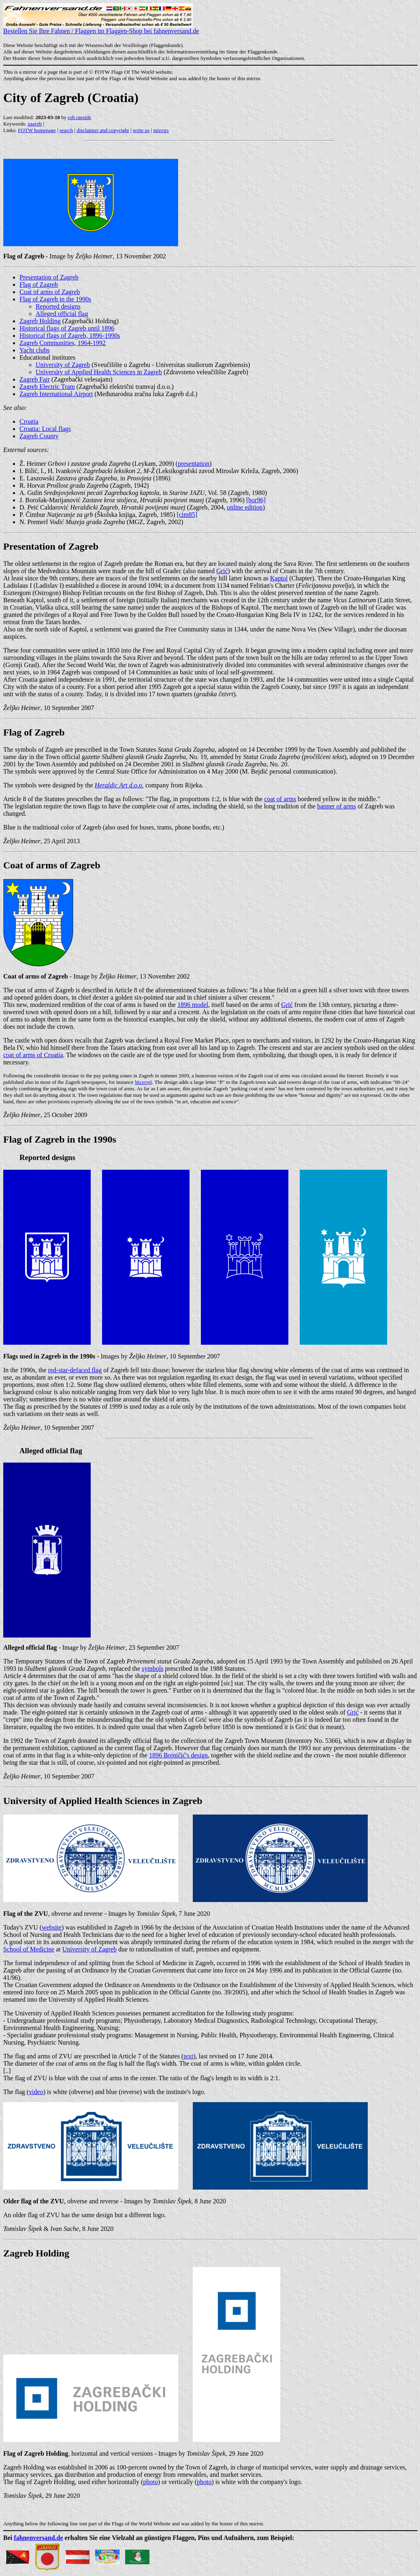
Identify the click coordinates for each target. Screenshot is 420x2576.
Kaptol (279, 578)
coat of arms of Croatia (33, 1054)
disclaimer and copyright (103, 130)
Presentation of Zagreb (49, 277)
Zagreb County (38, 436)
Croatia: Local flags (45, 428)
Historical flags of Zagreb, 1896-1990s (69, 335)
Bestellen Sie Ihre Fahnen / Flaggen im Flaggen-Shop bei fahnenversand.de (101, 28)
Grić (222, 570)
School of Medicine (28, 1949)
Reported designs (58, 306)
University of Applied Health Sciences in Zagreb (99, 372)
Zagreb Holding (40, 321)
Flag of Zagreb (38, 284)
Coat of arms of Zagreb (49, 291)
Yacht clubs (34, 350)
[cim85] (187, 514)
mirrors (160, 130)
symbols (152, 1668)
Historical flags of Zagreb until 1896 (66, 328)
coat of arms (280, 798)
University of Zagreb (63, 364)
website (52, 1927)
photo (150, 2481)
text (188, 2056)
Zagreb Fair (34, 379)
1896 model (192, 1004)
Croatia (28, 421)
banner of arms (336, 806)
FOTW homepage (36, 130)
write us (141, 130)
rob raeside (79, 117)
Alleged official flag (62, 313)
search (66, 130)
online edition (244, 507)
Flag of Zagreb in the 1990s (55, 299)
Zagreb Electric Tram (47, 386)
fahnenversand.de (38, 2537)
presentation (193, 463)
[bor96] (256, 500)
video (36, 2091)
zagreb (35, 124)
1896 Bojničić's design (178, 1755)
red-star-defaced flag (75, 1370)
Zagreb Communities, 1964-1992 (62, 342)
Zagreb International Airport (56, 393)
